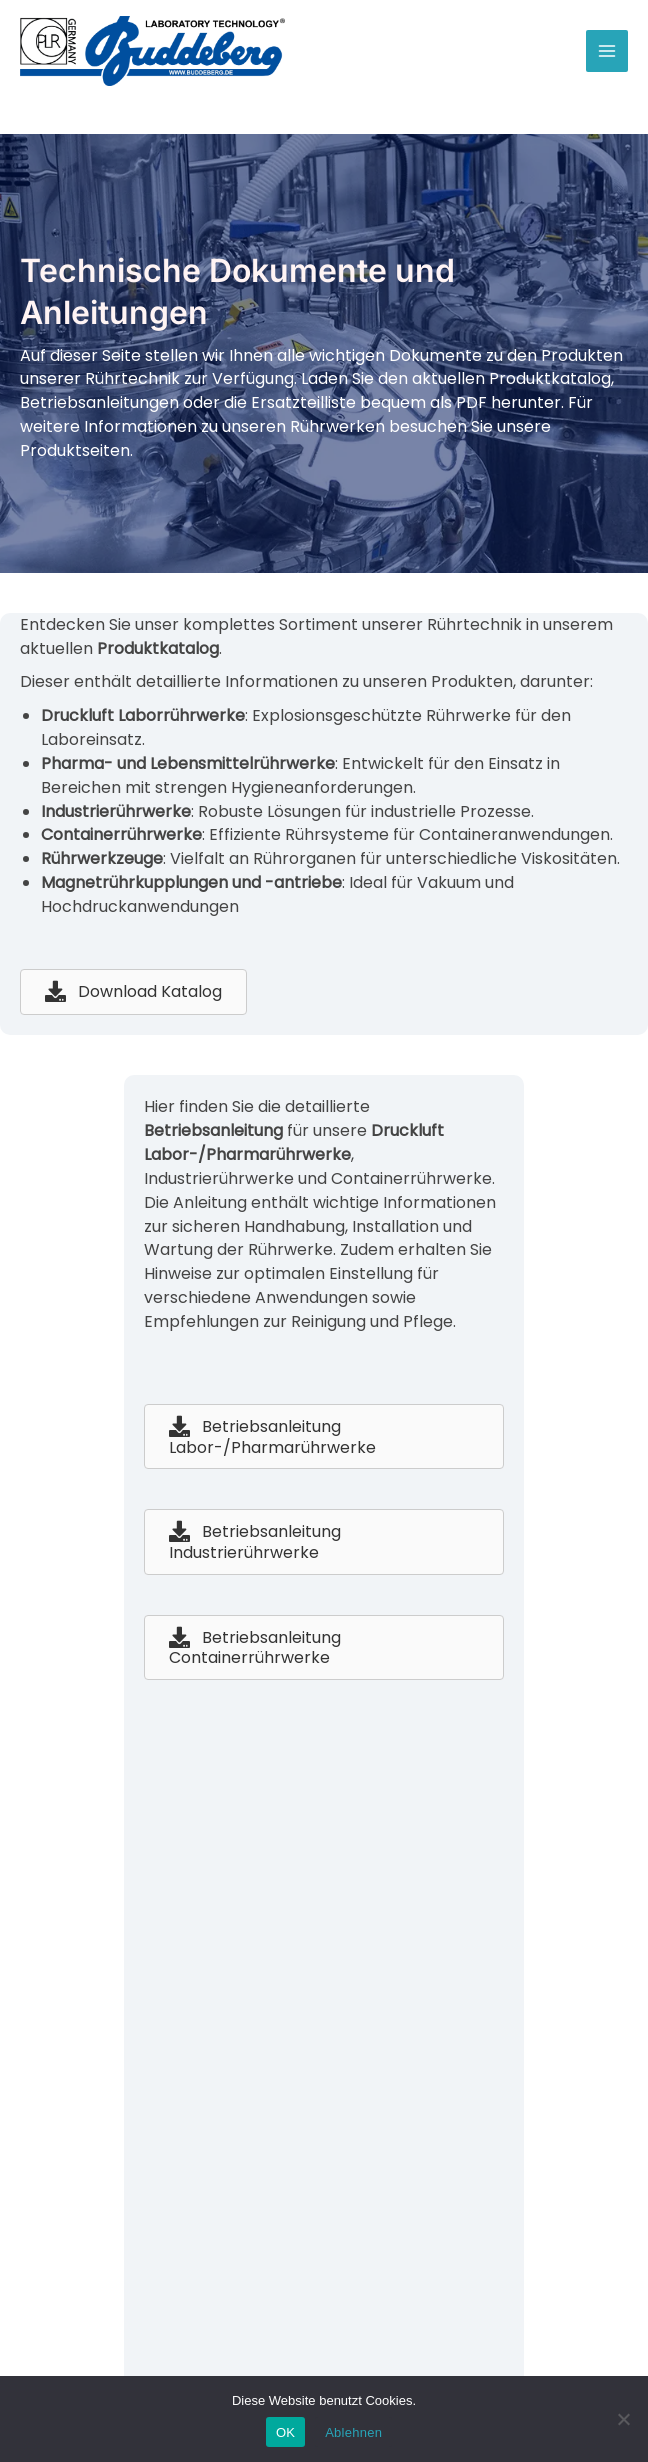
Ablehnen (353, 2432)
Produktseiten (75, 450)
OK (285, 2432)
